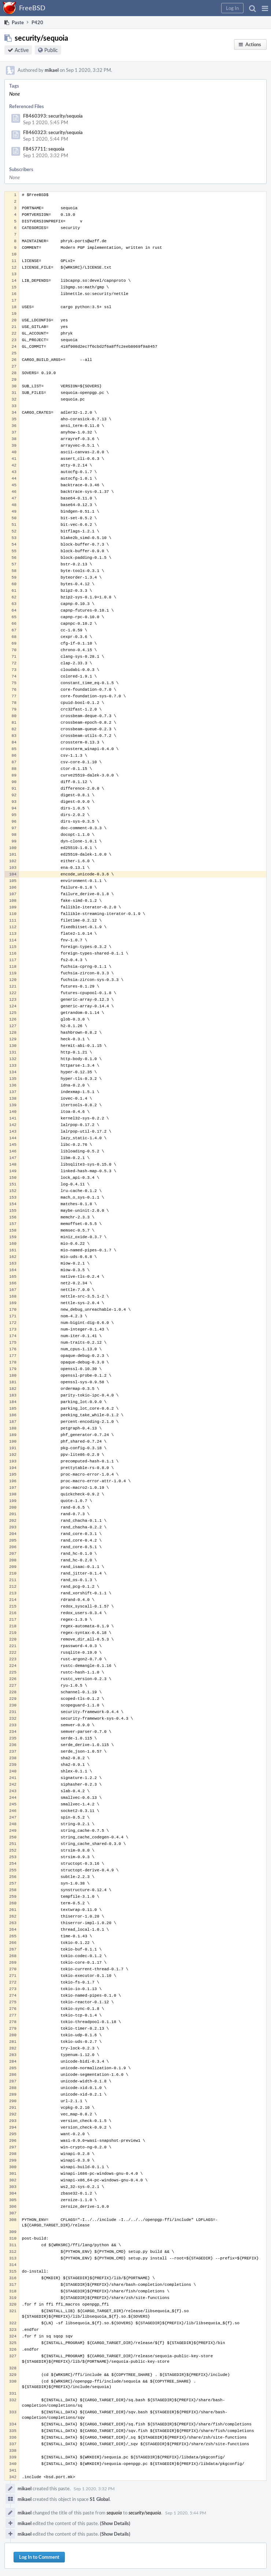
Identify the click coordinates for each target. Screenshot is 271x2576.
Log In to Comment (39, 2557)
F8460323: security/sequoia (53, 132)
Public (51, 50)
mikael (52, 70)
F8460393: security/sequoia (53, 115)
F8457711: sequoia (43, 148)
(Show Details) (115, 2523)
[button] (265, 8)
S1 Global (99, 2499)
